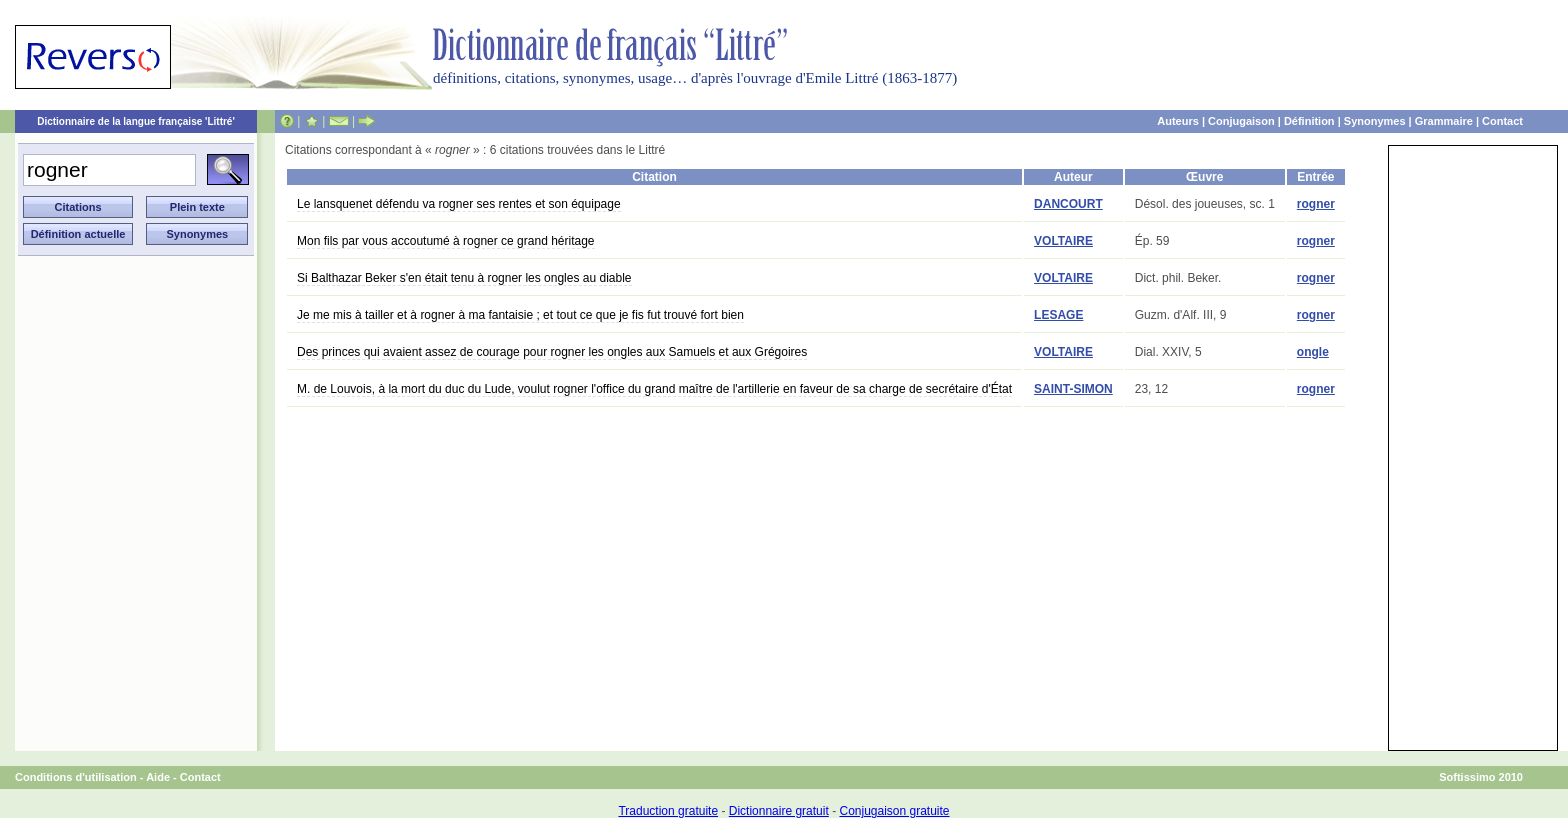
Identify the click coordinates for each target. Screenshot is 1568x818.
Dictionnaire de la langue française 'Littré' (136, 121)
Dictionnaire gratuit (779, 811)
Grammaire (1444, 121)
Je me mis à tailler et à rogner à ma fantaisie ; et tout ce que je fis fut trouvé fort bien (520, 315)
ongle (1313, 352)
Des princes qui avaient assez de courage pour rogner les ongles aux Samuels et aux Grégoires (552, 352)
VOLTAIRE (1063, 241)
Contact (1502, 121)
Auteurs (1178, 121)
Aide (158, 777)
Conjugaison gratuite (894, 811)
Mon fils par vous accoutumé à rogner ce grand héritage (446, 241)
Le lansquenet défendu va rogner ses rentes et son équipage (459, 204)
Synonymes (1375, 121)
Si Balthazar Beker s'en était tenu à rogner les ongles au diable (464, 278)
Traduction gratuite (668, 811)
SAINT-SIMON (1073, 389)
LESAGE (1058, 315)
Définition (1309, 121)
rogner (1316, 204)
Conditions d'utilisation (76, 777)
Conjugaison (1241, 121)
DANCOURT (1068, 204)
